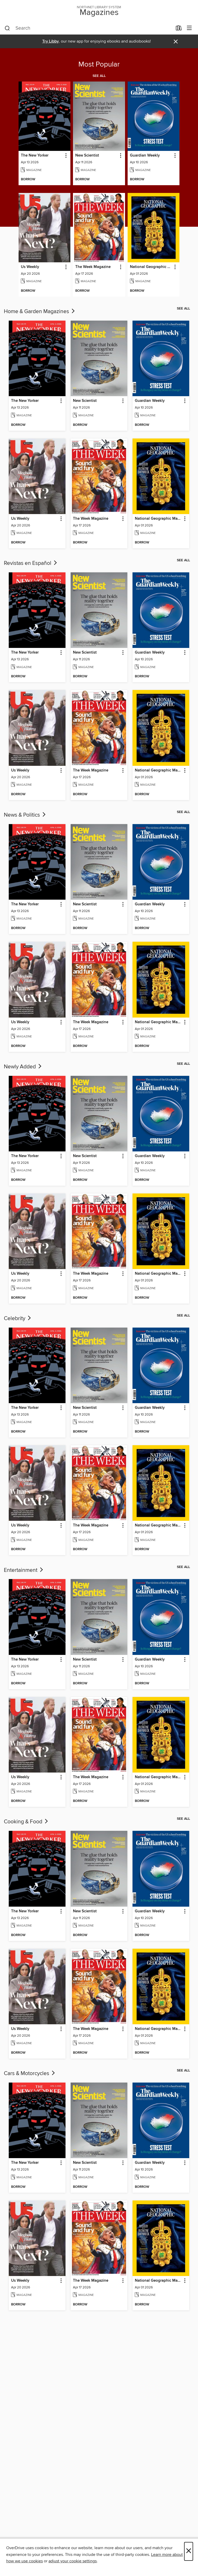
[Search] (7, 28)
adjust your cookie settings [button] (72, 2561)
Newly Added (23, 1066)
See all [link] (99, 76)
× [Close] (188, 2551)
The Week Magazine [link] (93, 267)
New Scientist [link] (87, 155)
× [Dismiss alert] (175, 41)
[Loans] (179, 29)
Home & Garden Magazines (40, 311)
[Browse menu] (189, 28)
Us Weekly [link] (30, 267)
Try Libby (50, 41)
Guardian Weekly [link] (145, 155)
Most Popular (99, 64)
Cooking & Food (26, 1821)
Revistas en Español (31, 563)
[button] (65, 155)
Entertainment (24, 1570)
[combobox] (88, 28)
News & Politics (25, 815)
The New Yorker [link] (34, 155)
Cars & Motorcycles (30, 2073)
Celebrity (18, 1318)
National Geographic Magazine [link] (151, 267)
